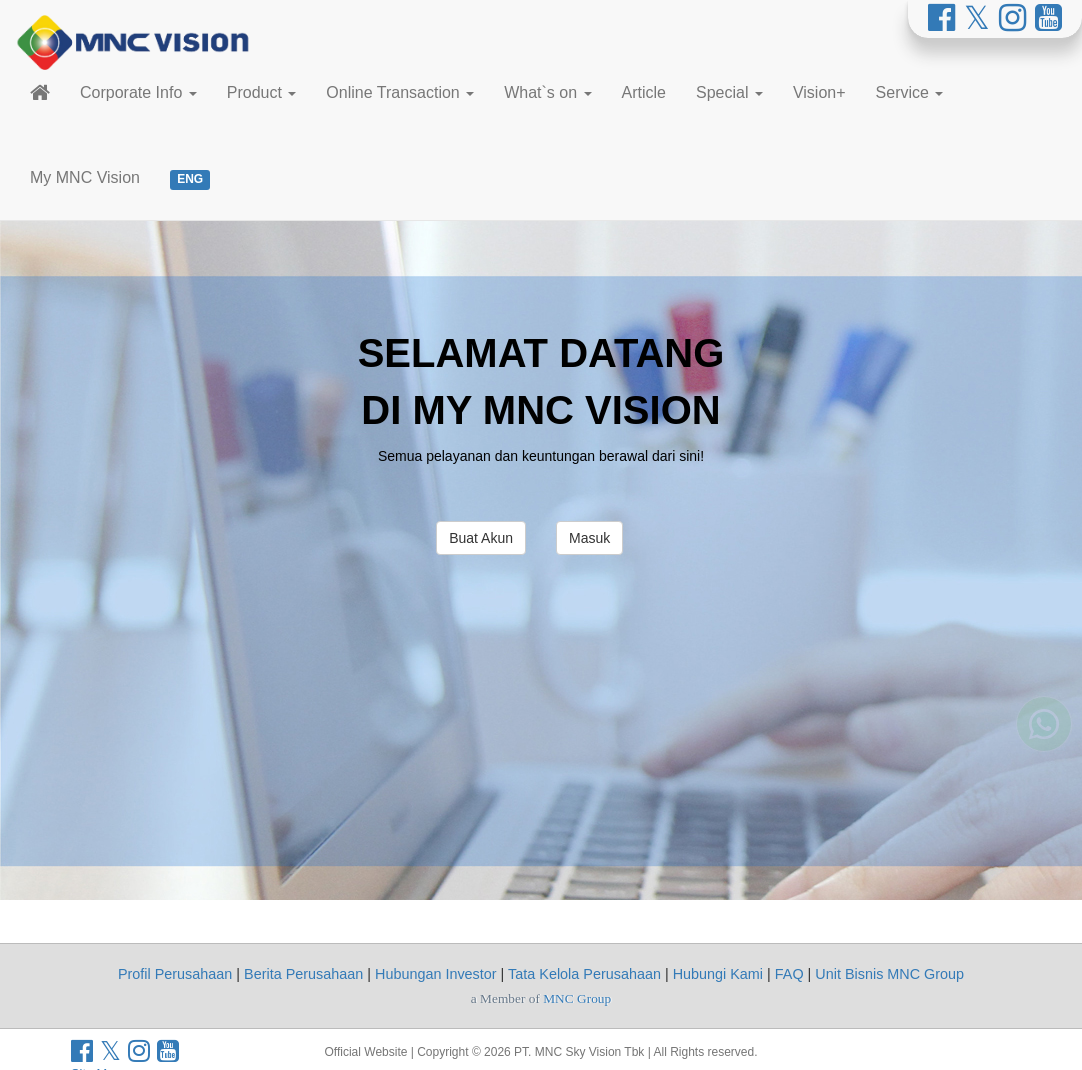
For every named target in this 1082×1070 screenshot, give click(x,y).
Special (729, 92)
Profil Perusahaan (175, 974)
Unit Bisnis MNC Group (889, 974)
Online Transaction (400, 92)
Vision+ (819, 92)
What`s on (547, 92)
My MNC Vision (85, 177)
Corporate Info (138, 92)
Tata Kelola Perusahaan (584, 974)
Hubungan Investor (436, 974)
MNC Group (577, 998)
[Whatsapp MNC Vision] (1044, 754)
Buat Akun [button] (481, 538)
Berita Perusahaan (303, 974)
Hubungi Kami (718, 974)
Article (644, 92)
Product (262, 92)
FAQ (789, 974)
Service (910, 92)
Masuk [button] (589, 538)
